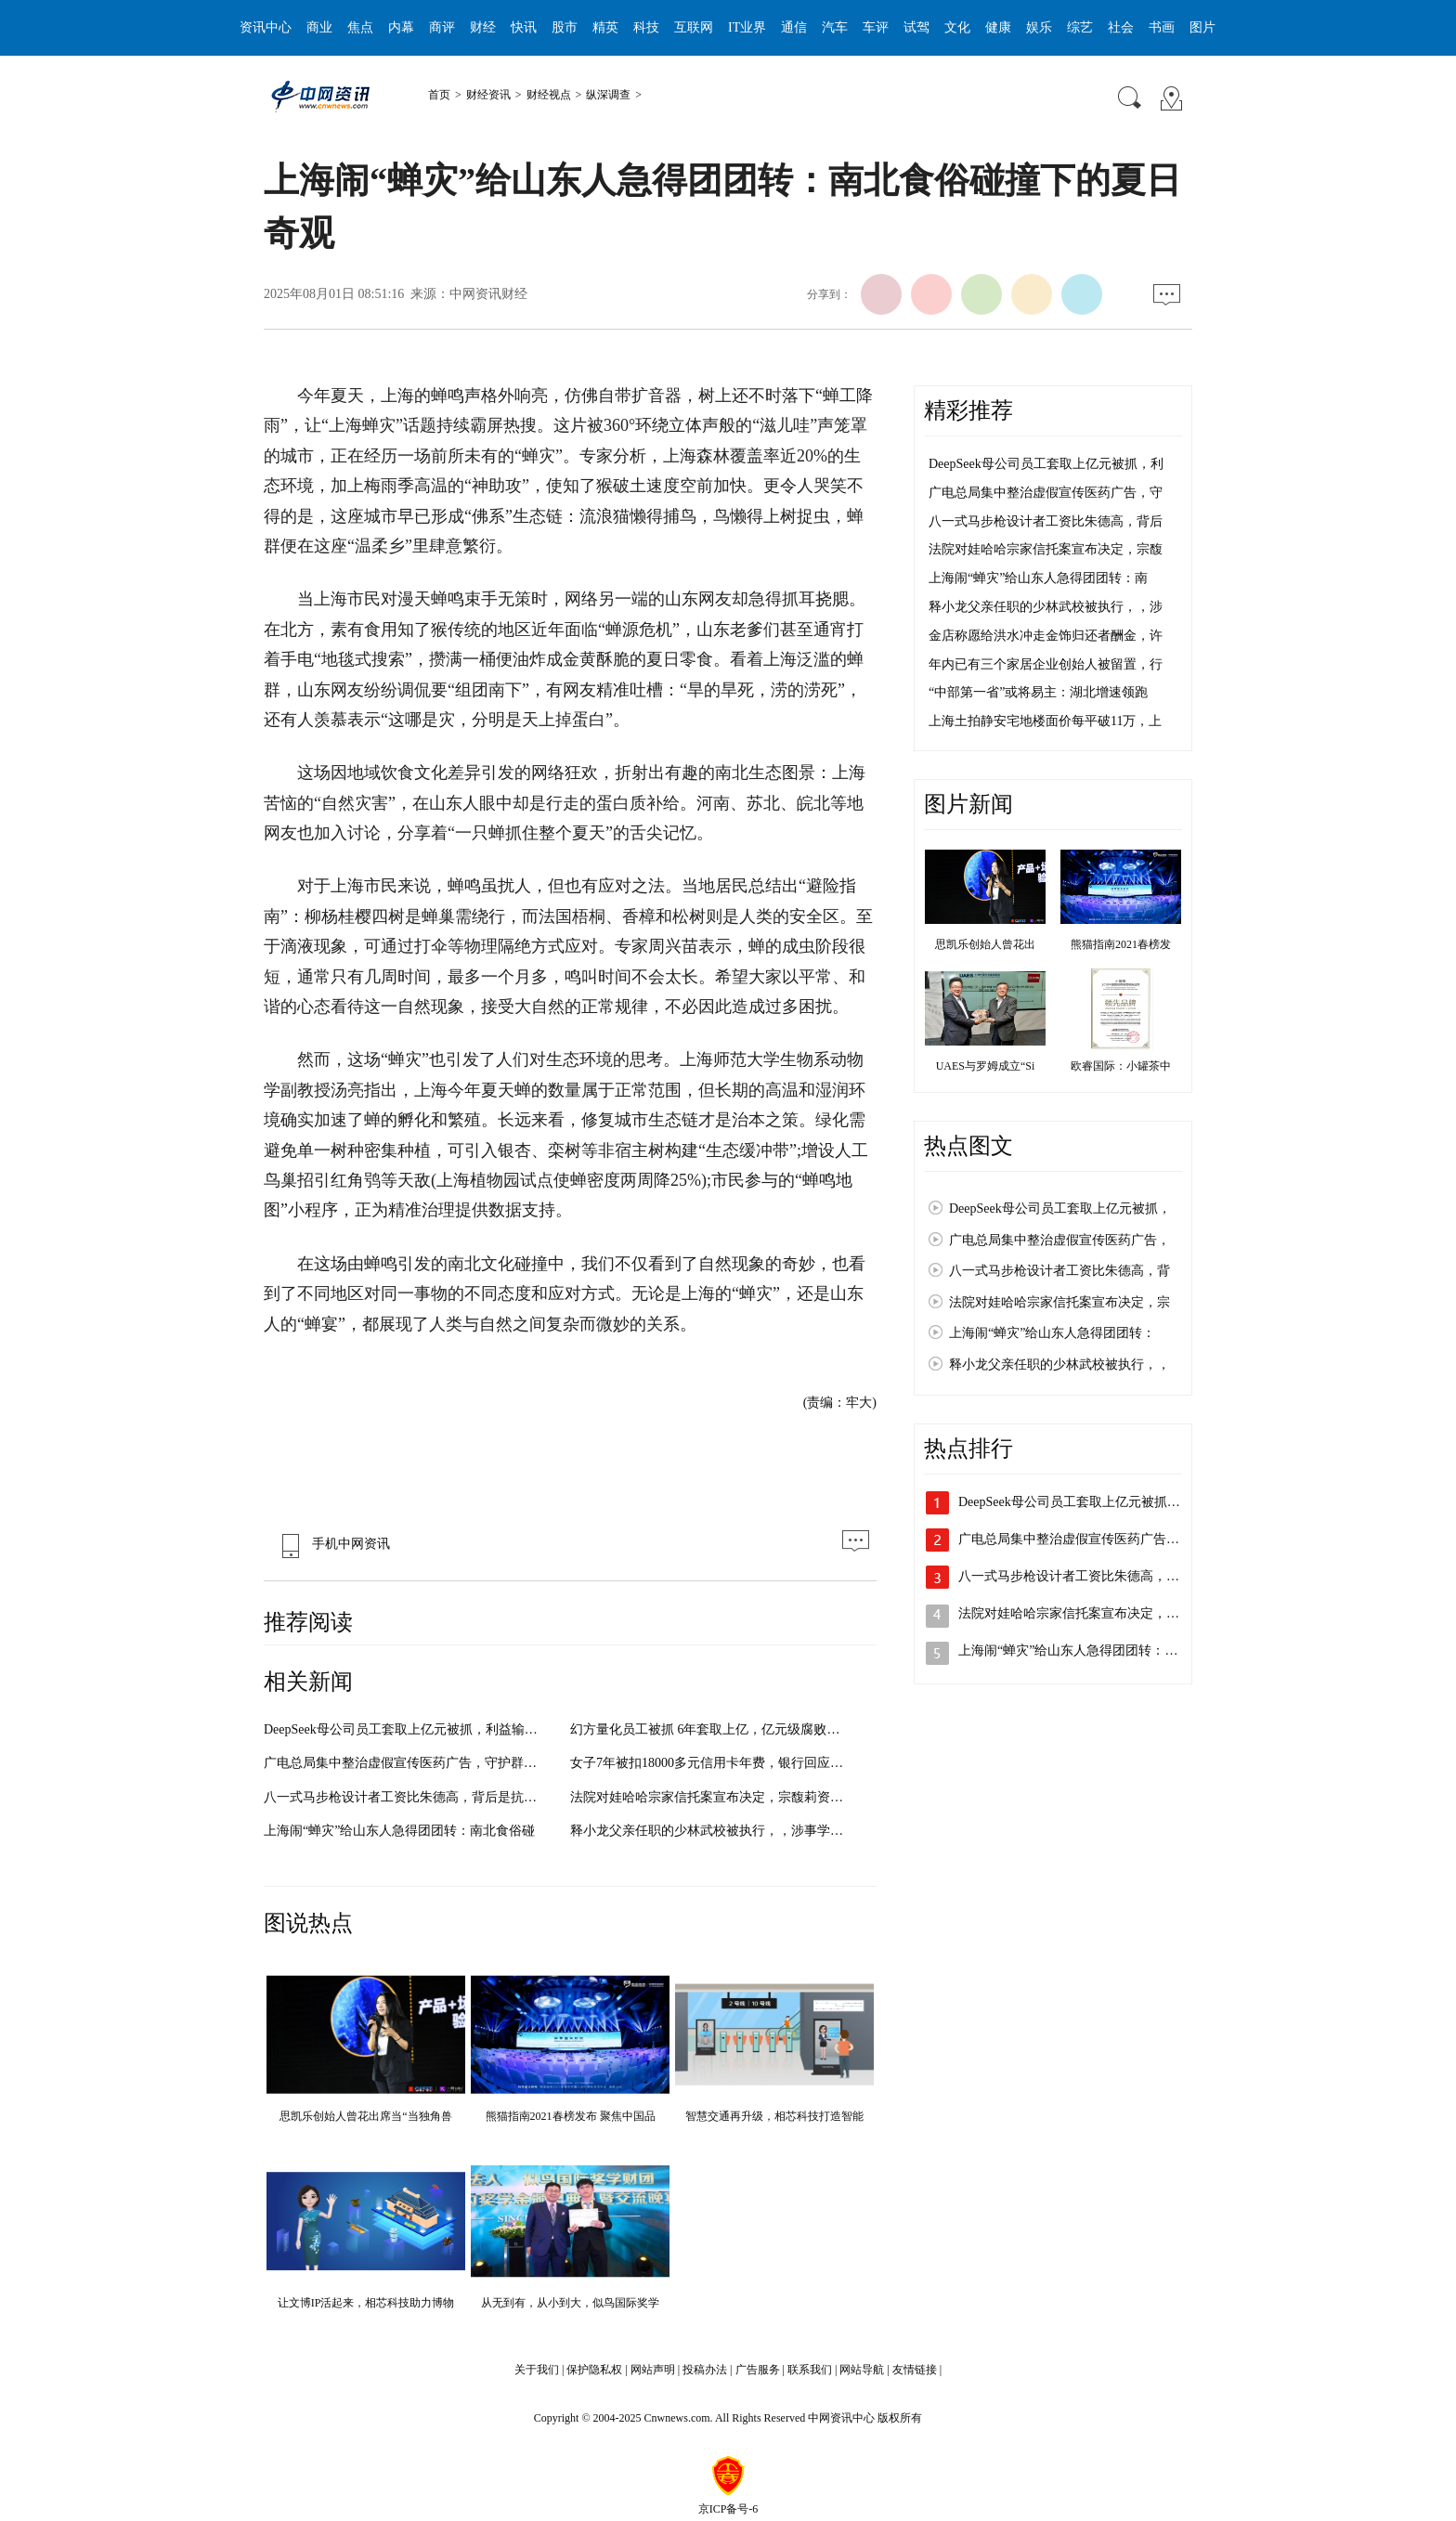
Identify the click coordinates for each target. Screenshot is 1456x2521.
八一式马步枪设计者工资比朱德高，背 (1059, 1271)
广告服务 (757, 2369)
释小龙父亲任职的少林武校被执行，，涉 (1046, 607)
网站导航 (861, 2369)
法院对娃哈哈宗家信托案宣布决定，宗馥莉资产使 (713, 1797)
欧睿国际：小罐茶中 (1121, 1065)
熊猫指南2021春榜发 (1121, 944)
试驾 (917, 27)
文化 (957, 27)
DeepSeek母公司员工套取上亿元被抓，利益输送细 (407, 1729)
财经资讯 (488, 94)
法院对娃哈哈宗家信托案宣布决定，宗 (1059, 1302)
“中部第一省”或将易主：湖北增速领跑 (1038, 692)
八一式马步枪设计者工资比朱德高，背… (1075, 1576)
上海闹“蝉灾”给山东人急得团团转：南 (1038, 578)
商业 (319, 27)
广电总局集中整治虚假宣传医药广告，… (1075, 1539)
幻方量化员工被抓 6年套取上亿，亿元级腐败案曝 (711, 1729)
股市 (565, 27)
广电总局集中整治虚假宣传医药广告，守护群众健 (407, 1763)
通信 (794, 27)
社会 (1121, 27)
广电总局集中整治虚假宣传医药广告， (1059, 1240)
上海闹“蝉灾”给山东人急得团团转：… (1067, 1650)
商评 (442, 27)
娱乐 (1039, 27)
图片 (1203, 27)
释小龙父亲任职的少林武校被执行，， (1059, 1364)
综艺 (1080, 27)
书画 (1162, 27)
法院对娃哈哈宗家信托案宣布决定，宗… (1075, 1613)
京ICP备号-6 (728, 2508)
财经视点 (548, 94)
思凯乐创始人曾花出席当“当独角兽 (365, 2116)
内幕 (401, 27)
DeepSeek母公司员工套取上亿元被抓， (1060, 1208)
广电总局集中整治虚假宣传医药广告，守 (1046, 493)
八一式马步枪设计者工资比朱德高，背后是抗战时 (407, 1797)
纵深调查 (608, 94)
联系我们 (809, 2369)
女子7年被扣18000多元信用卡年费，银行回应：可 (713, 1763)
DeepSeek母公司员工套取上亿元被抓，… (1075, 1502)
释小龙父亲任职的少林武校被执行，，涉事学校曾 (713, 1831)
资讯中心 (266, 27)
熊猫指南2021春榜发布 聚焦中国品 (571, 2116)
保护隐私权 (594, 2369)
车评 (876, 27)
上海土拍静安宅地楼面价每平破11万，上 (1045, 721)
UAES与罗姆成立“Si (985, 1065)
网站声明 (652, 2369)
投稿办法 (704, 2369)
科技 (646, 27)
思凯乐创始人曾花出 (985, 944)
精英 (605, 27)
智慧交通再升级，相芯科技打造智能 (774, 2116)
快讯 (524, 27)
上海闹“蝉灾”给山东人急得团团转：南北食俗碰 (399, 1831)
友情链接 (914, 2369)
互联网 (693, 27)
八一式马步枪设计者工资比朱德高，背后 (1046, 521)
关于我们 (536, 2369)
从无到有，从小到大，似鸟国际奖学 (570, 2302)
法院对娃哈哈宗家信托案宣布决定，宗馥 (1046, 549)
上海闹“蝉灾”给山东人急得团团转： (1052, 1333)
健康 (998, 27)
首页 (439, 94)
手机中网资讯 (331, 1544)
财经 (483, 27)
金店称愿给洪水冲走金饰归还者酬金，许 (1046, 636)
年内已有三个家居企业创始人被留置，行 (1046, 664)
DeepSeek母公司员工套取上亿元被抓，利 (1046, 464)
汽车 (835, 27)
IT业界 (747, 27)
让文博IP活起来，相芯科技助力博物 (366, 2302)
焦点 (360, 27)
